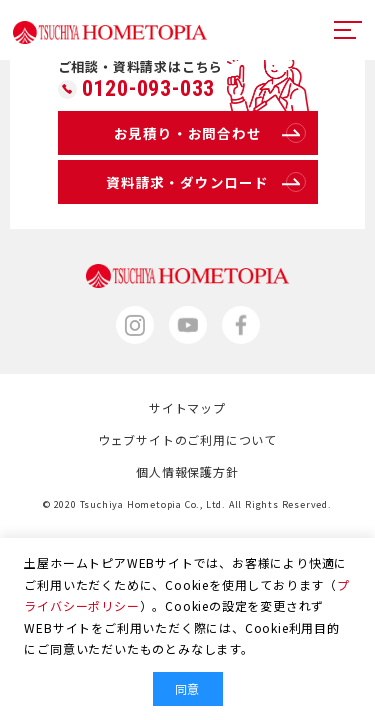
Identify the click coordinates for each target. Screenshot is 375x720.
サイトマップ (187, 407)
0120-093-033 (149, 89)
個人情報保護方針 (187, 471)
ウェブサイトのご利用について (187, 439)
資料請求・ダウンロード (205, 182)
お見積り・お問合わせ (210, 133)
